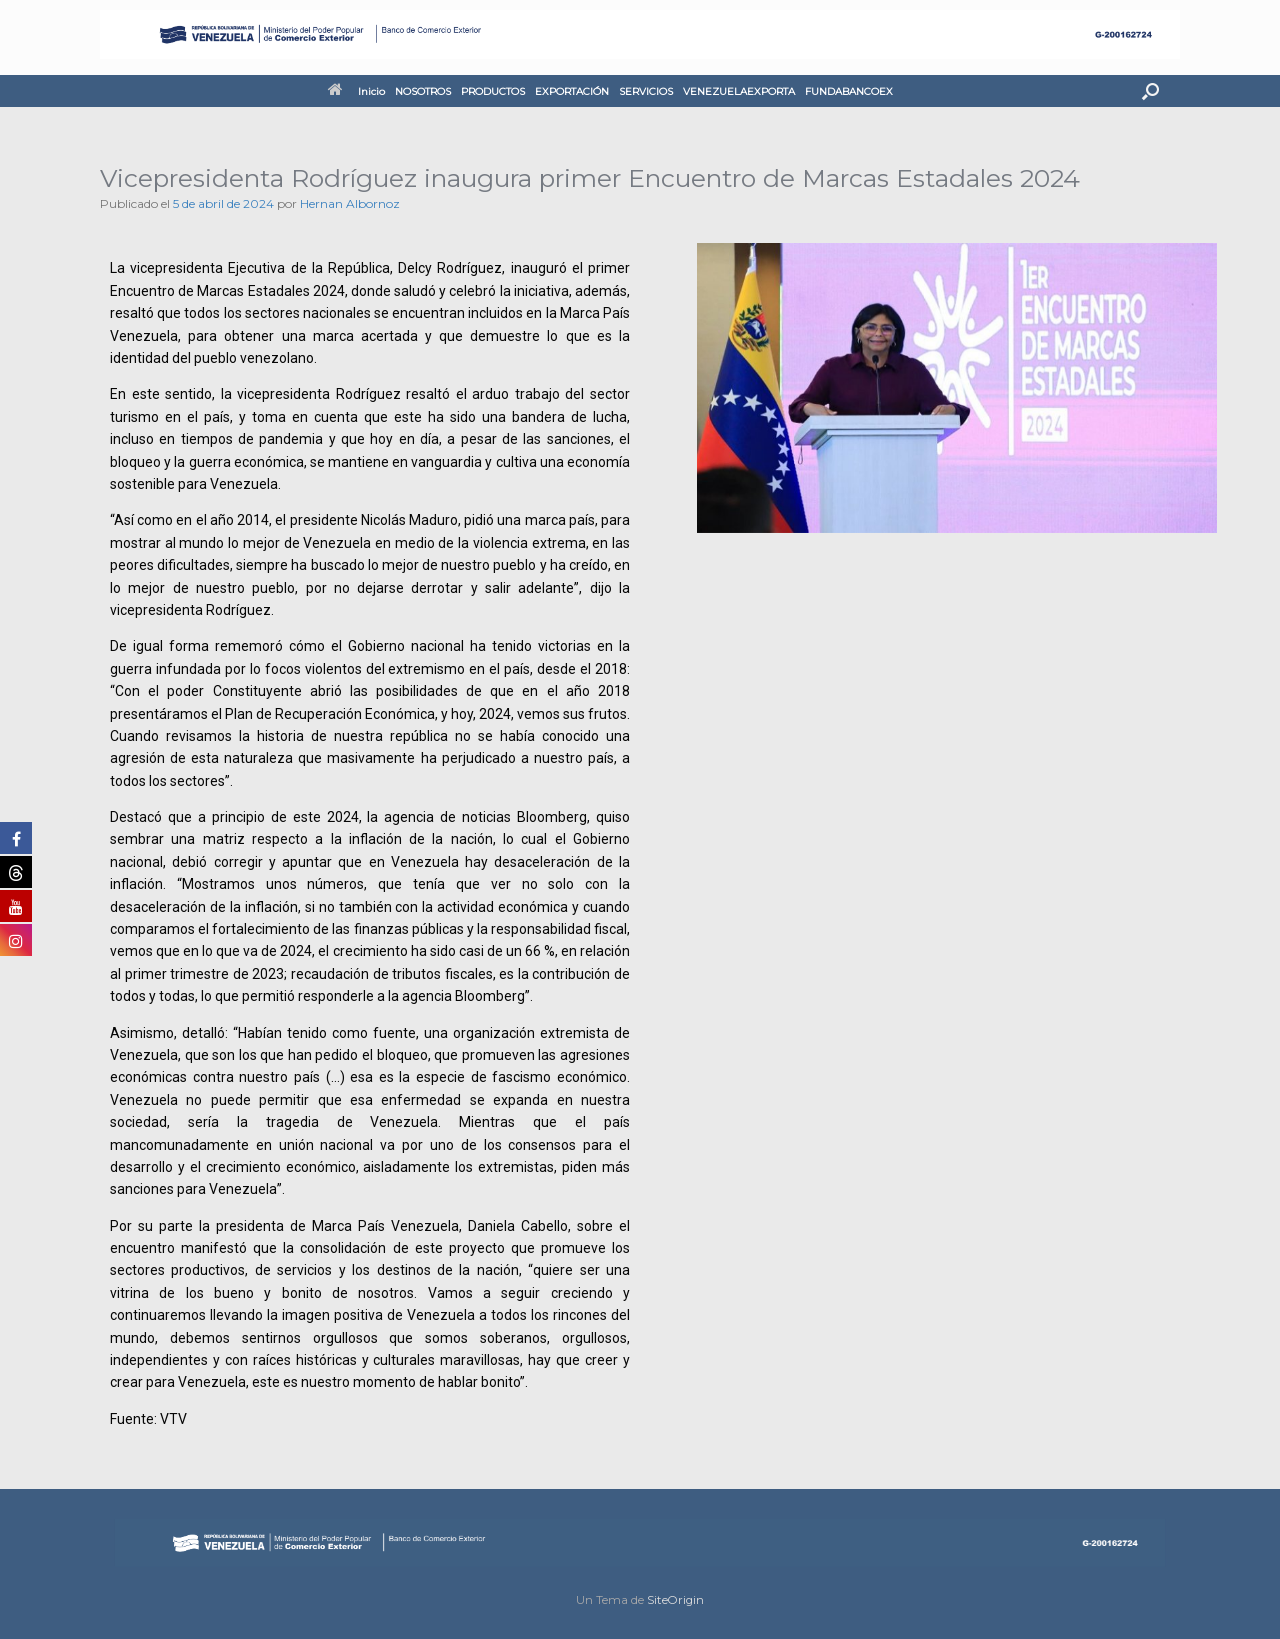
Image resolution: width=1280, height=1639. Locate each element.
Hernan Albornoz (350, 203)
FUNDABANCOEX (849, 91)
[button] (1150, 91)
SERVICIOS (646, 91)
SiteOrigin (675, 1600)
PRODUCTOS (493, 91)
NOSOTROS (423, 91)
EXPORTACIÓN (572, 91)
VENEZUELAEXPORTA (739, 91)
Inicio (356, 91)
